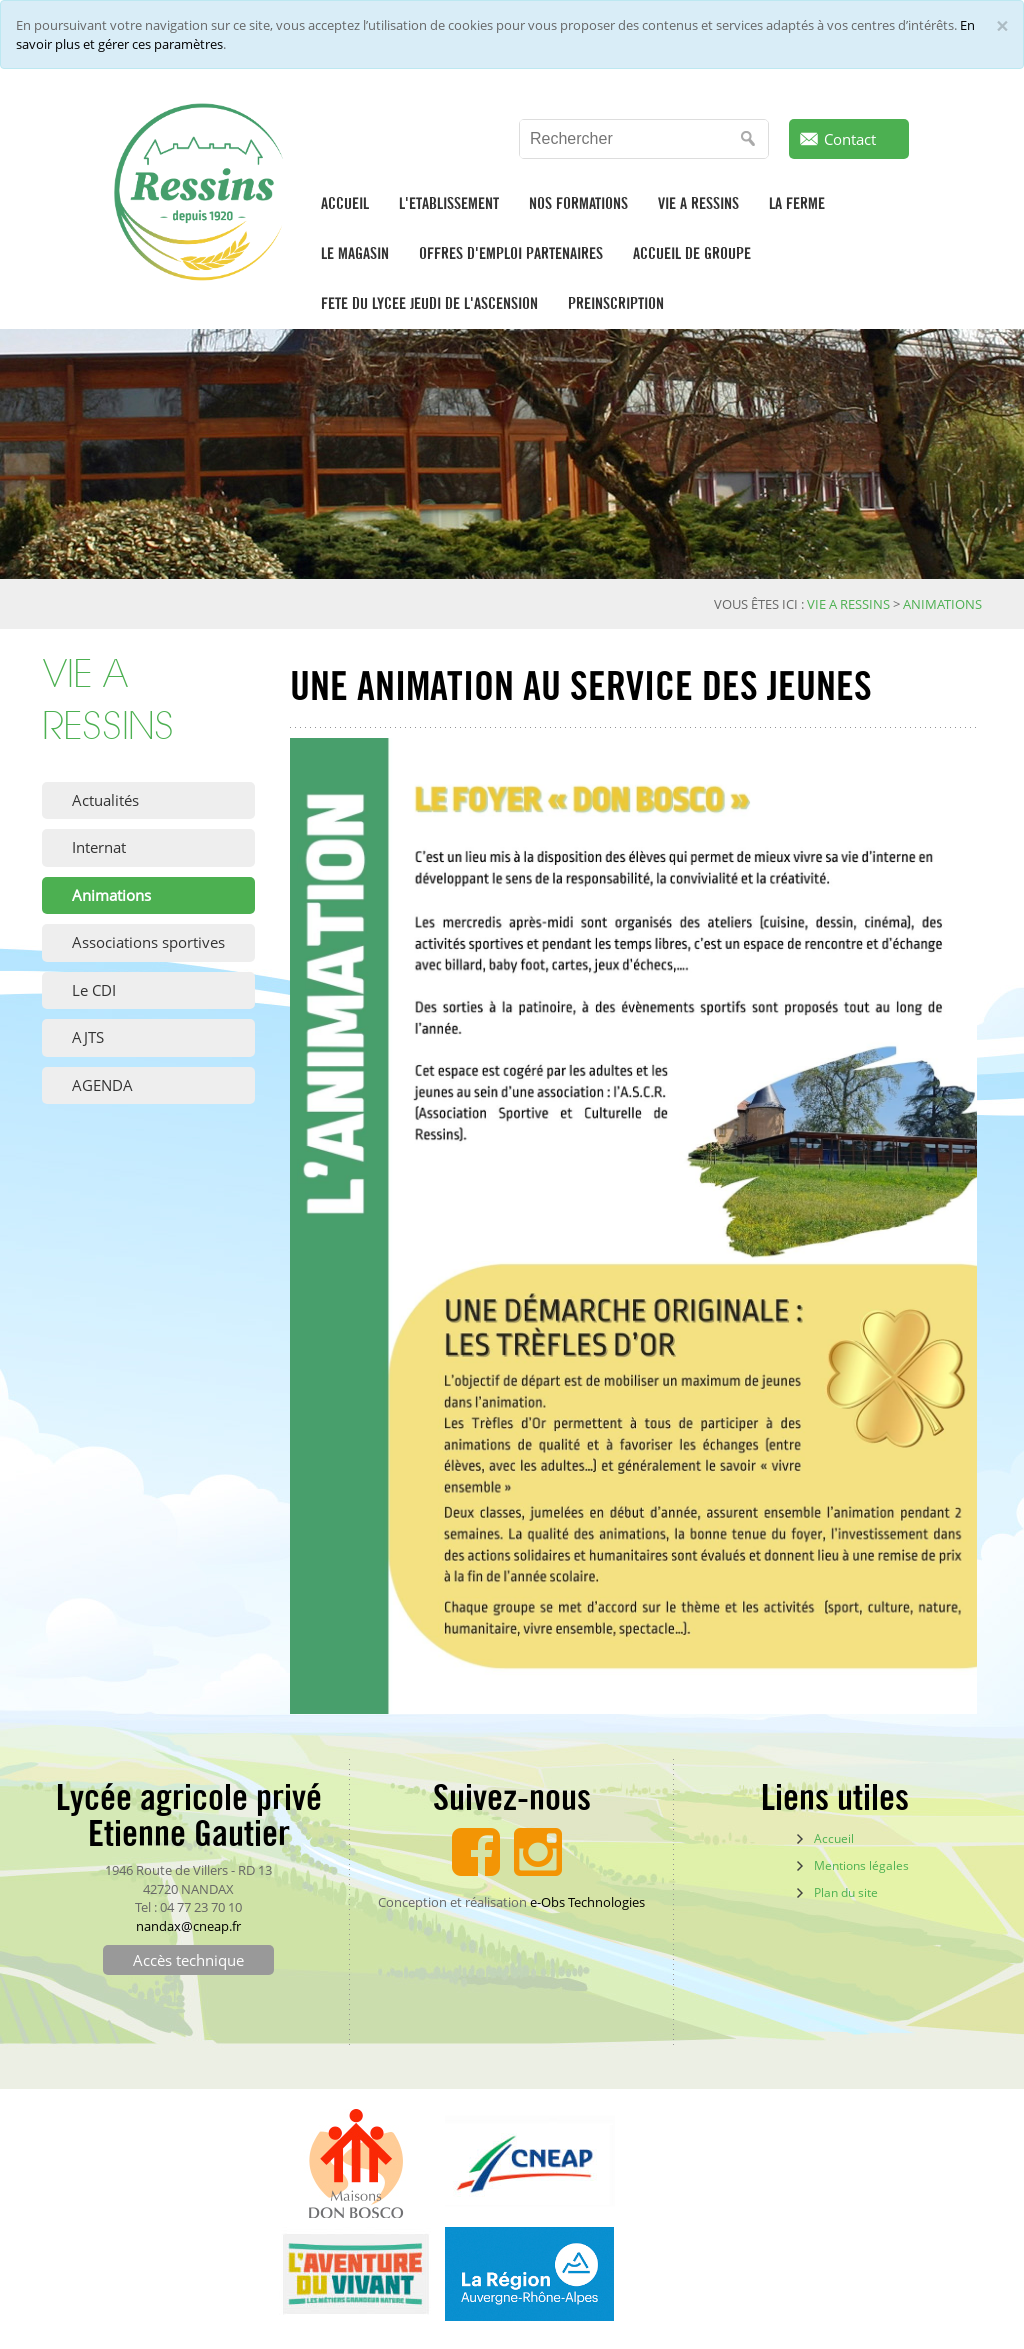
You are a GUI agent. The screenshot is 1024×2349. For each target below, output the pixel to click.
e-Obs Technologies (587, 1902)
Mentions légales (861, 1865)
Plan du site (846, 1892)
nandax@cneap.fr (188, 1926)
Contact (850, 139)
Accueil (834, 1838)
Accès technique (188, 1960)
